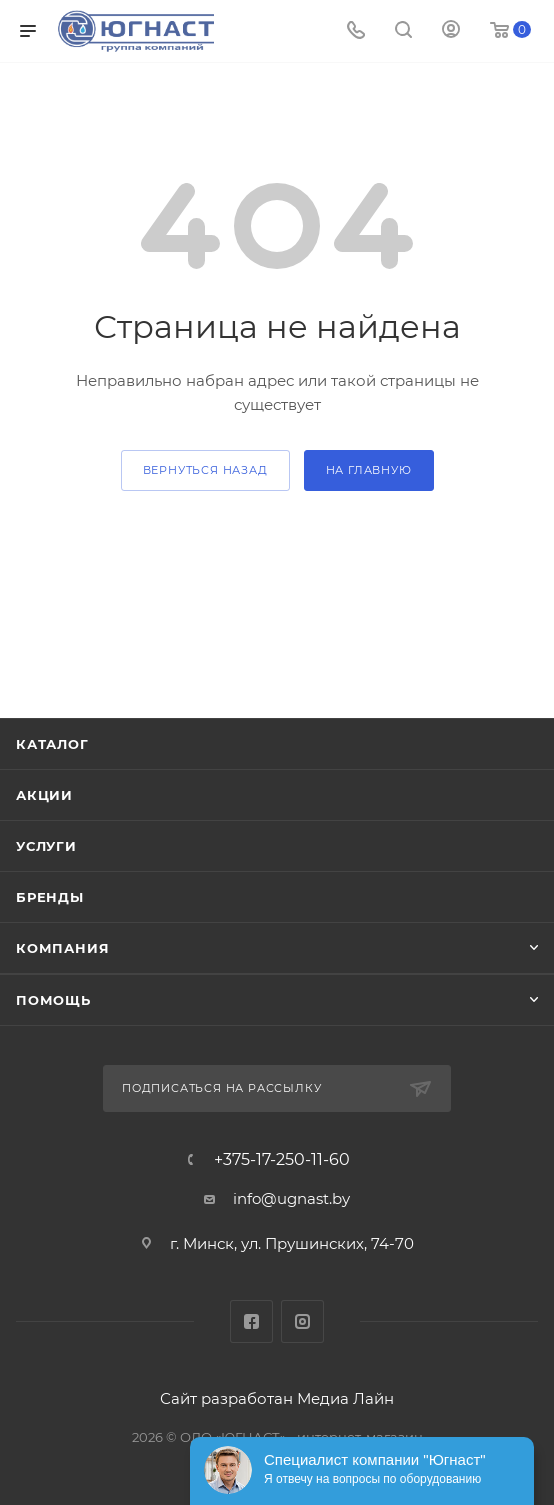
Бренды (50, 897)
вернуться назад (205, 470)
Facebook (251, 1321)
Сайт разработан (226, 1398)
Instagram (302, 1321)
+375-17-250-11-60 (282, 1160)
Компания (62, 948)
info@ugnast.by (291, 1198)
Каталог (52, 744)
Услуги (46, 846)
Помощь (53, 1000)
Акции (44, 795)
